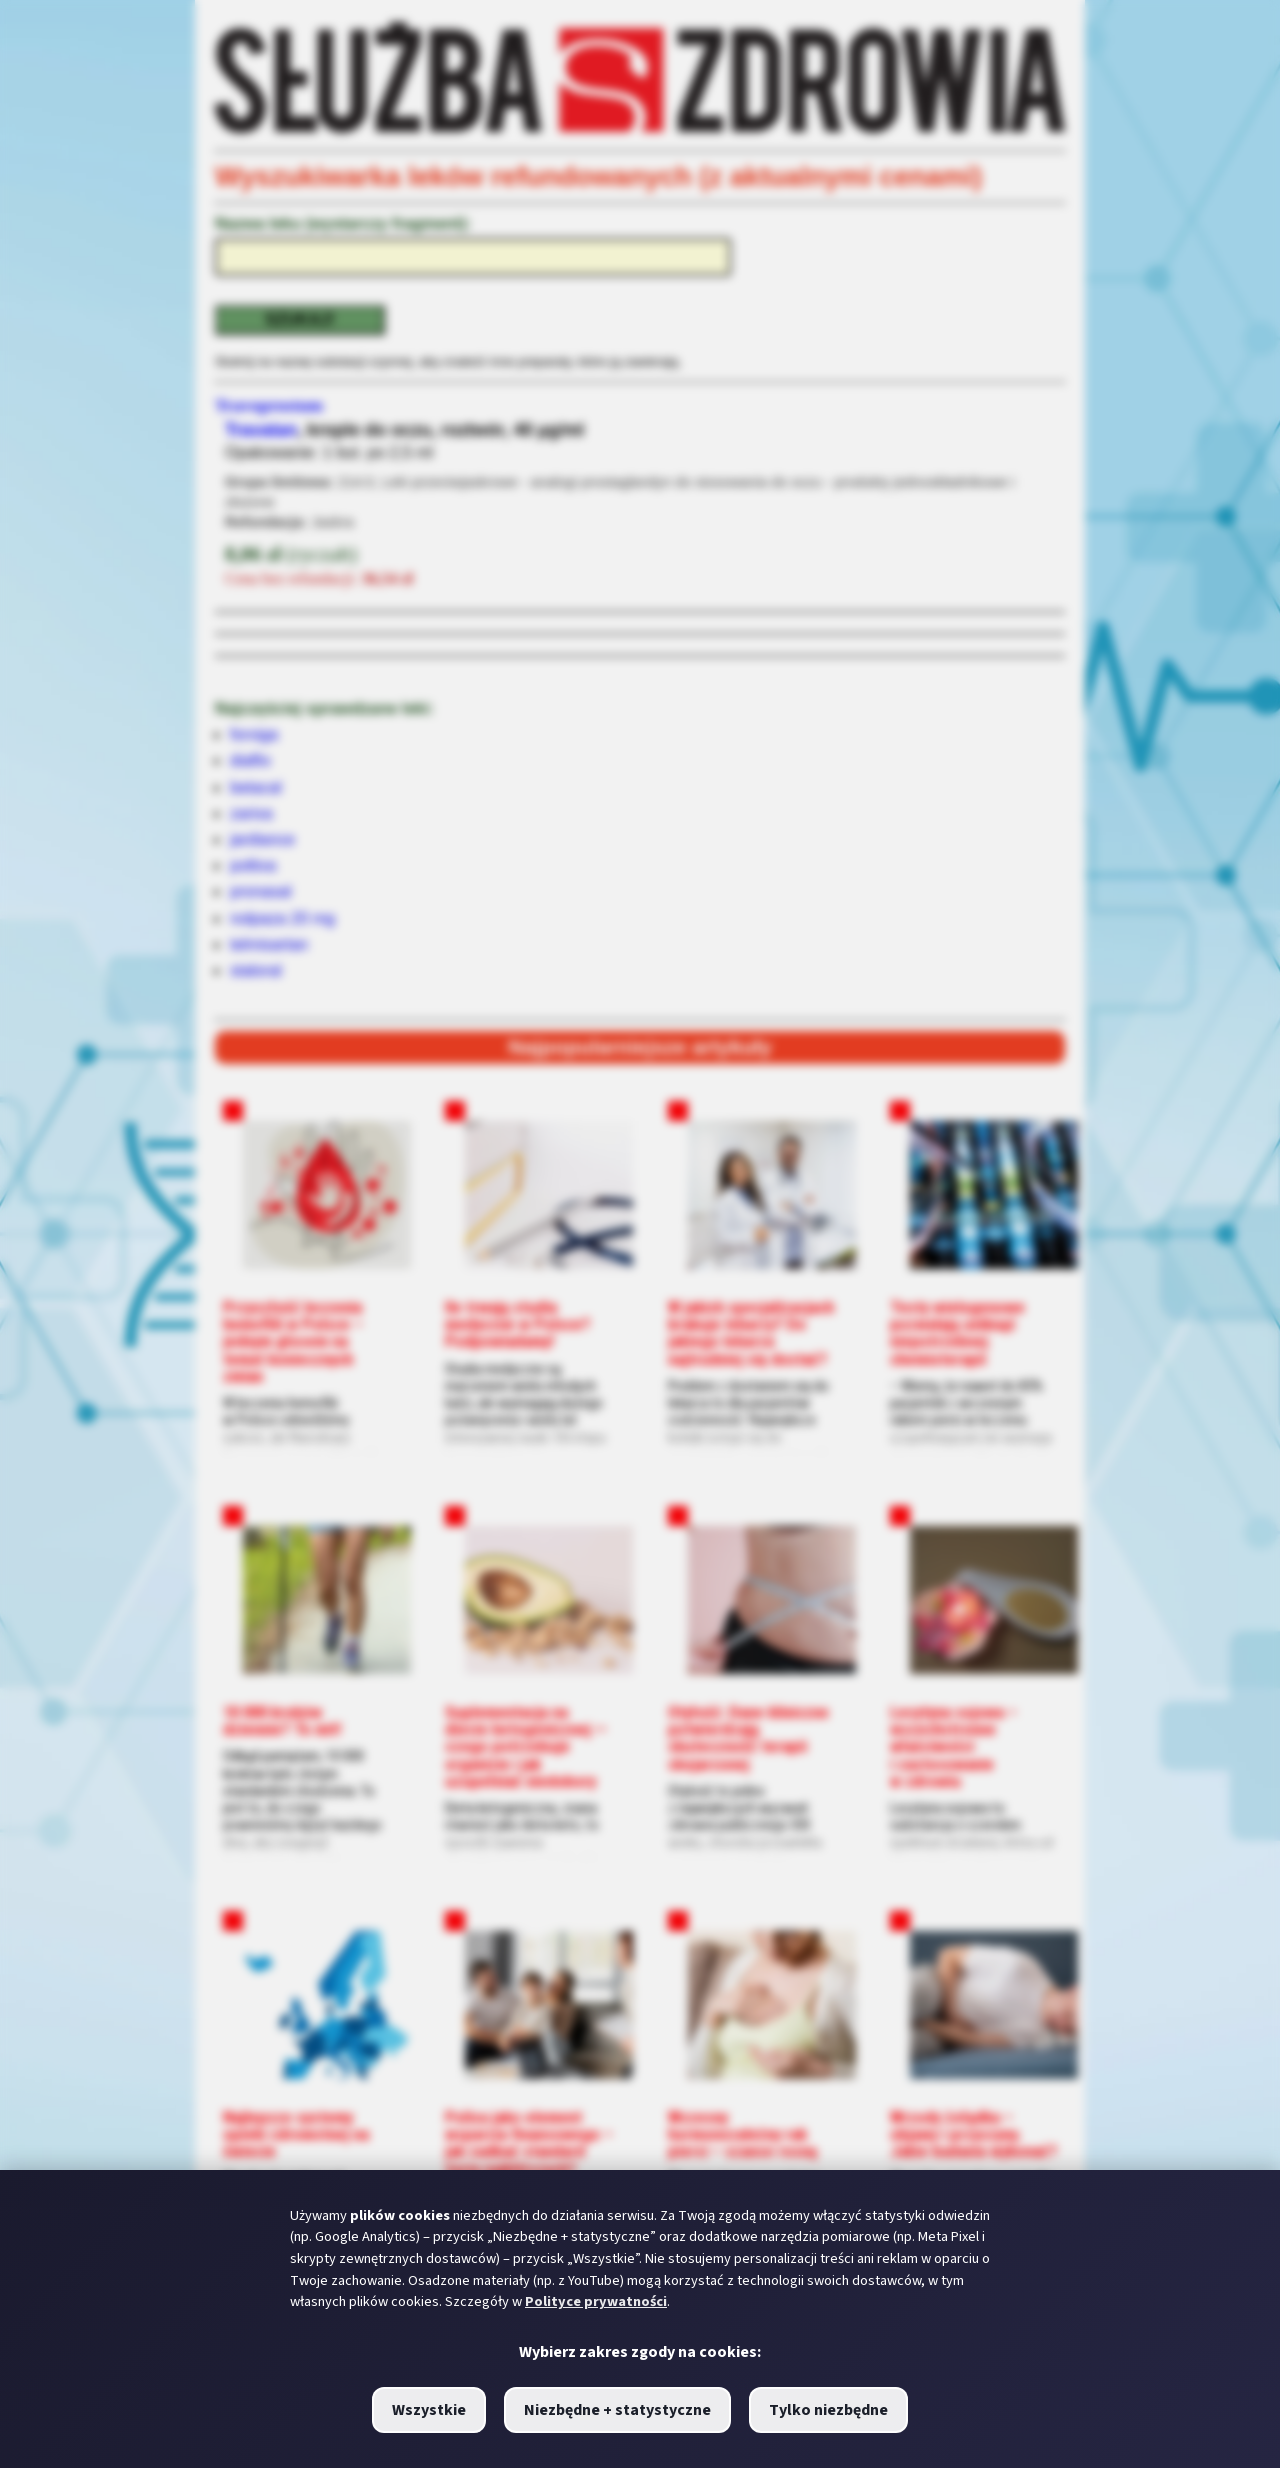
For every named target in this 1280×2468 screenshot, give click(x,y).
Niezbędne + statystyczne (617, 2410)
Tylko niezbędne (828, 2410)
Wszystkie (429, 2410)
